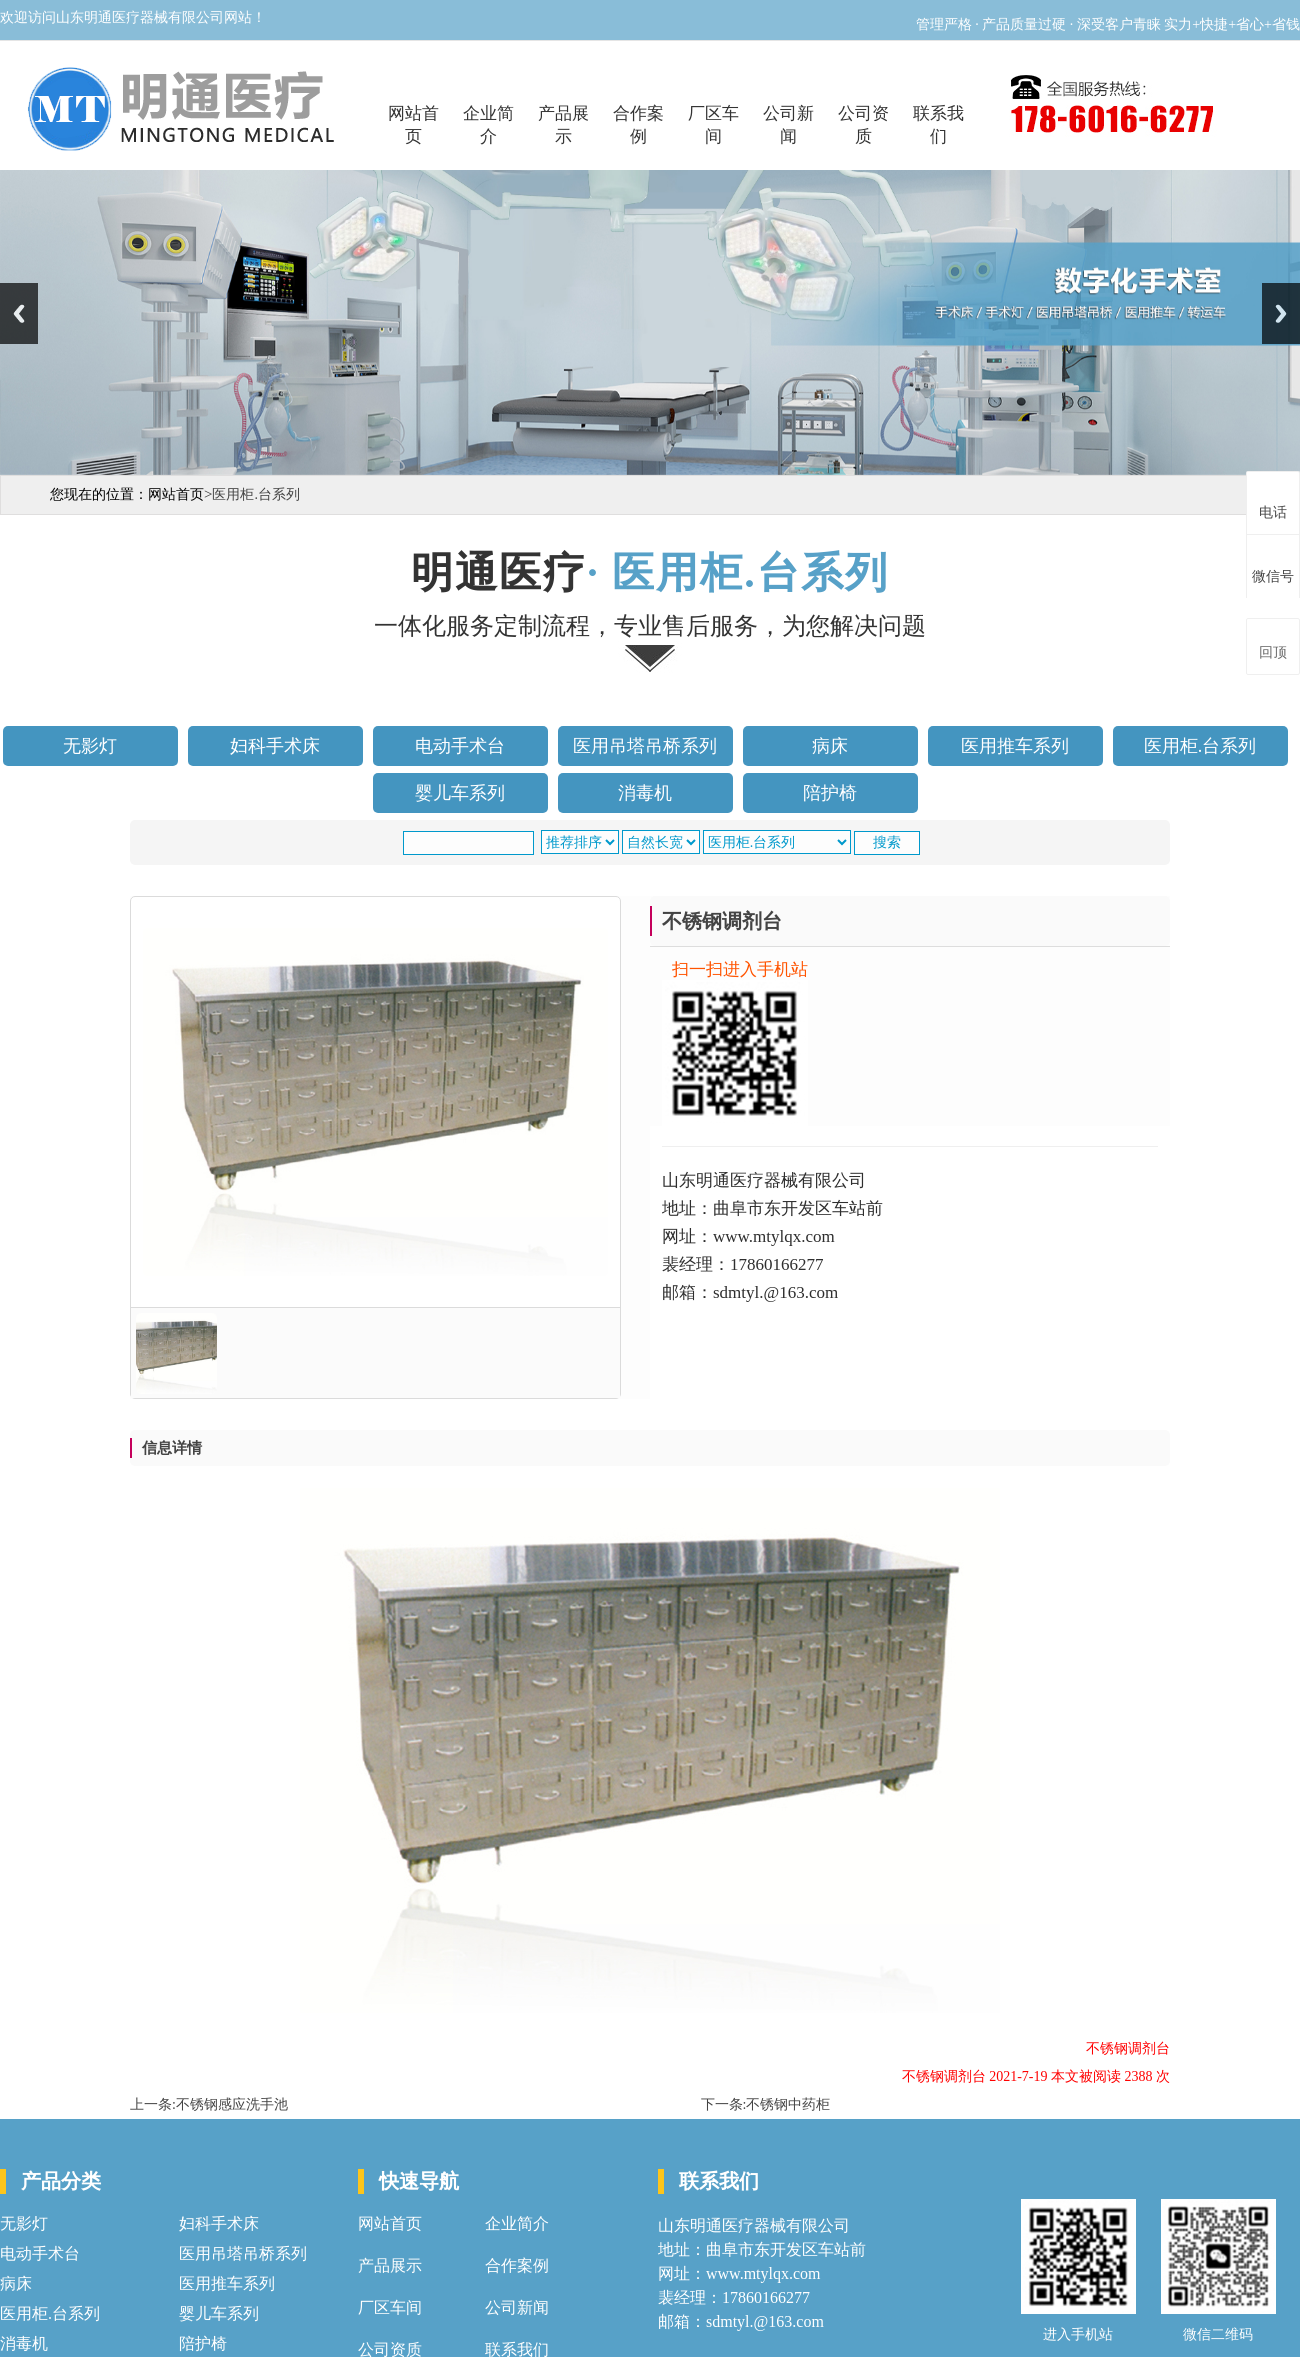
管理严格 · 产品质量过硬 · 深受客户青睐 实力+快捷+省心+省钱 (1108, 24)
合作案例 (638, 125)
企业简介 (488, 125)
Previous (19, 313)
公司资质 (863, 125)
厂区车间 (713, 125)
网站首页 (413, 125)
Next (1281, 313)
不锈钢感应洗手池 (232, 2104)
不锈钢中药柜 (788, 2104)
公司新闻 (788, 125)
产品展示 (563, 125)
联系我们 (938, 125)
